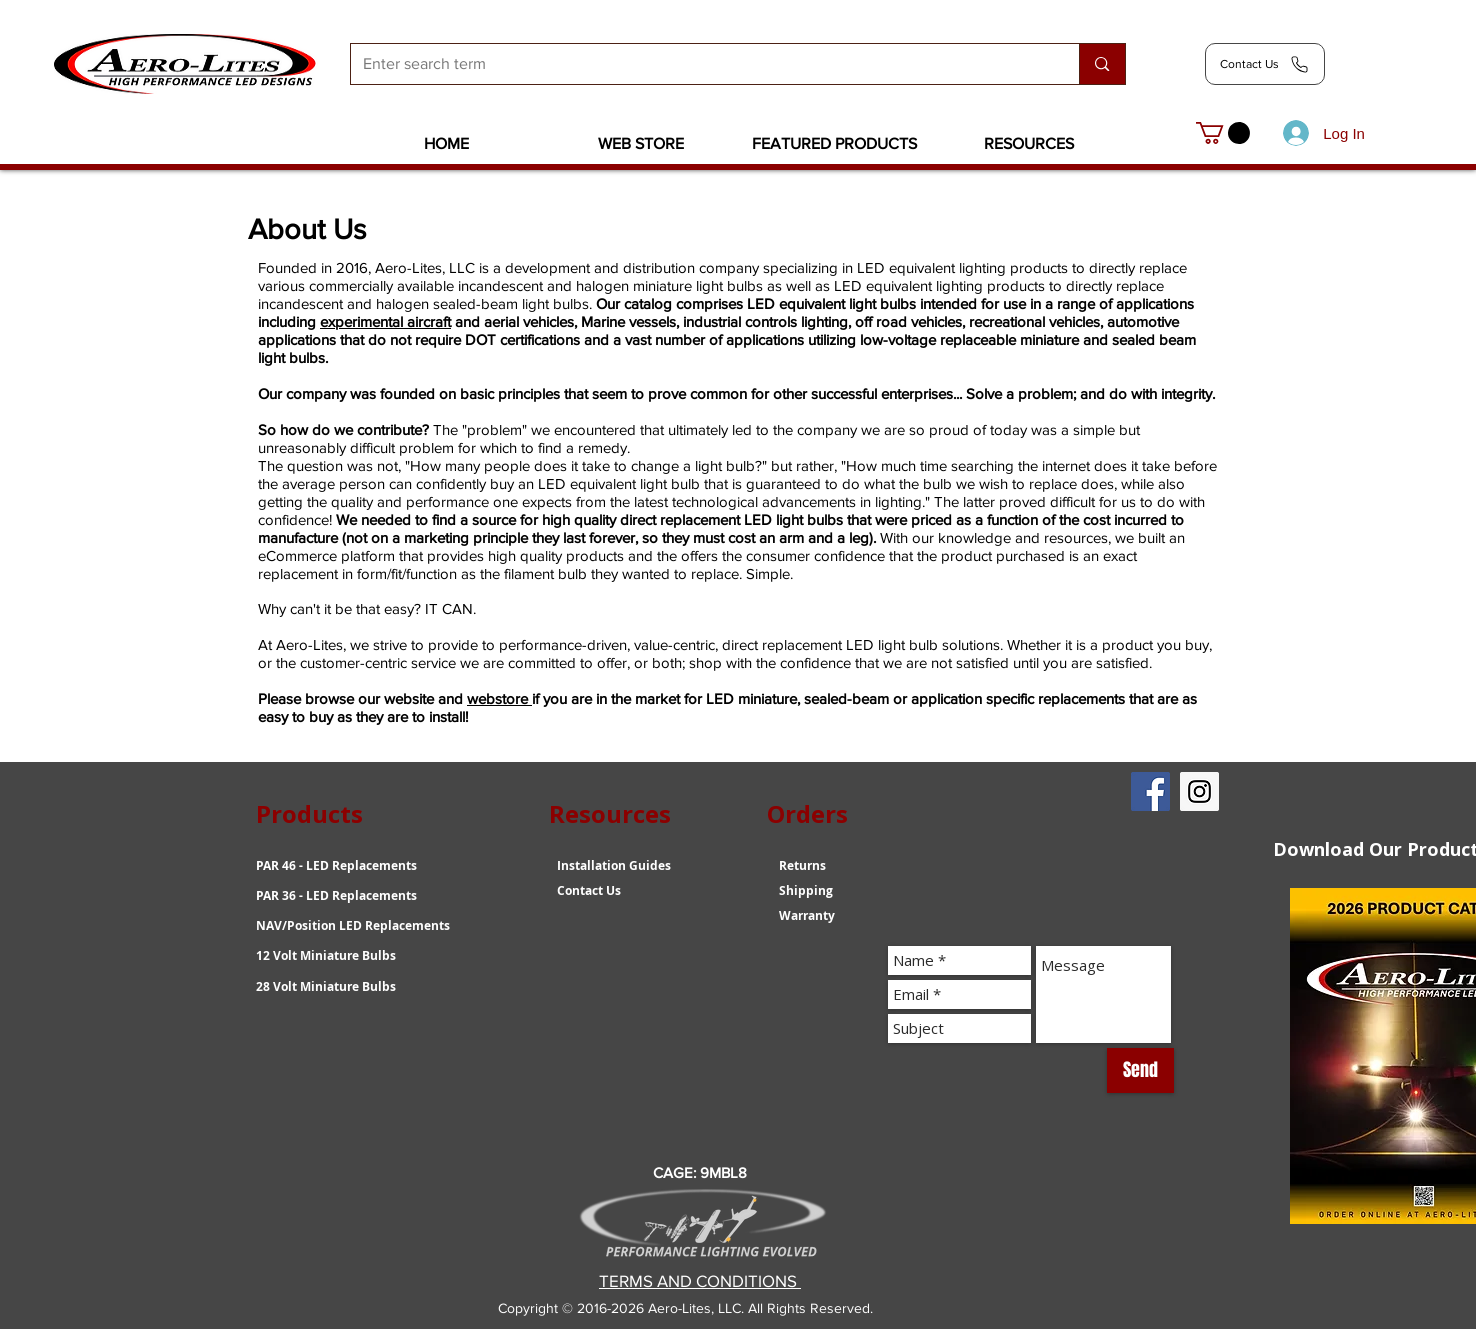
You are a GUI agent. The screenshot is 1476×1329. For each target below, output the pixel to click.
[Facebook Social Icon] (1150, 791)
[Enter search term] (700, 64)
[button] (641, 144)
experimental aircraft (385, 321)
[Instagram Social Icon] (1199, 791)
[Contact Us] (1265, 64)
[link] (1223, 133)
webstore (499, 698)
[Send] (1140, 1070)
